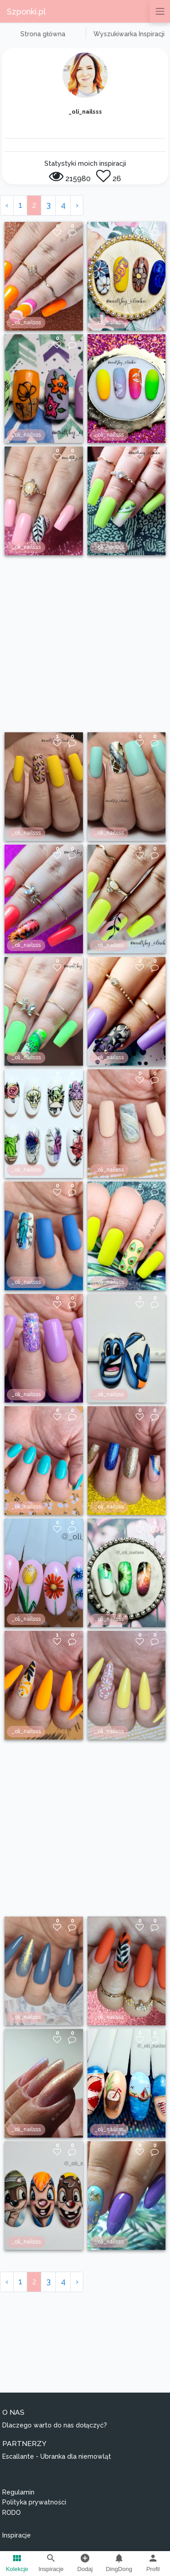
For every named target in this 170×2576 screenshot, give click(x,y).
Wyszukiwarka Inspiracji (129, 34)
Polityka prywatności (34, 2502)
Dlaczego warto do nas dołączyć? (54, 2425)
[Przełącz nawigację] (160, 11)
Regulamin (18, 2492)
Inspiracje (16, 2535)
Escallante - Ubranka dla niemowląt (56, 2456)
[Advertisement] (85, 644)
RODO (11, 2512)
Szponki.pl (26, 11)
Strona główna (42, 34)
